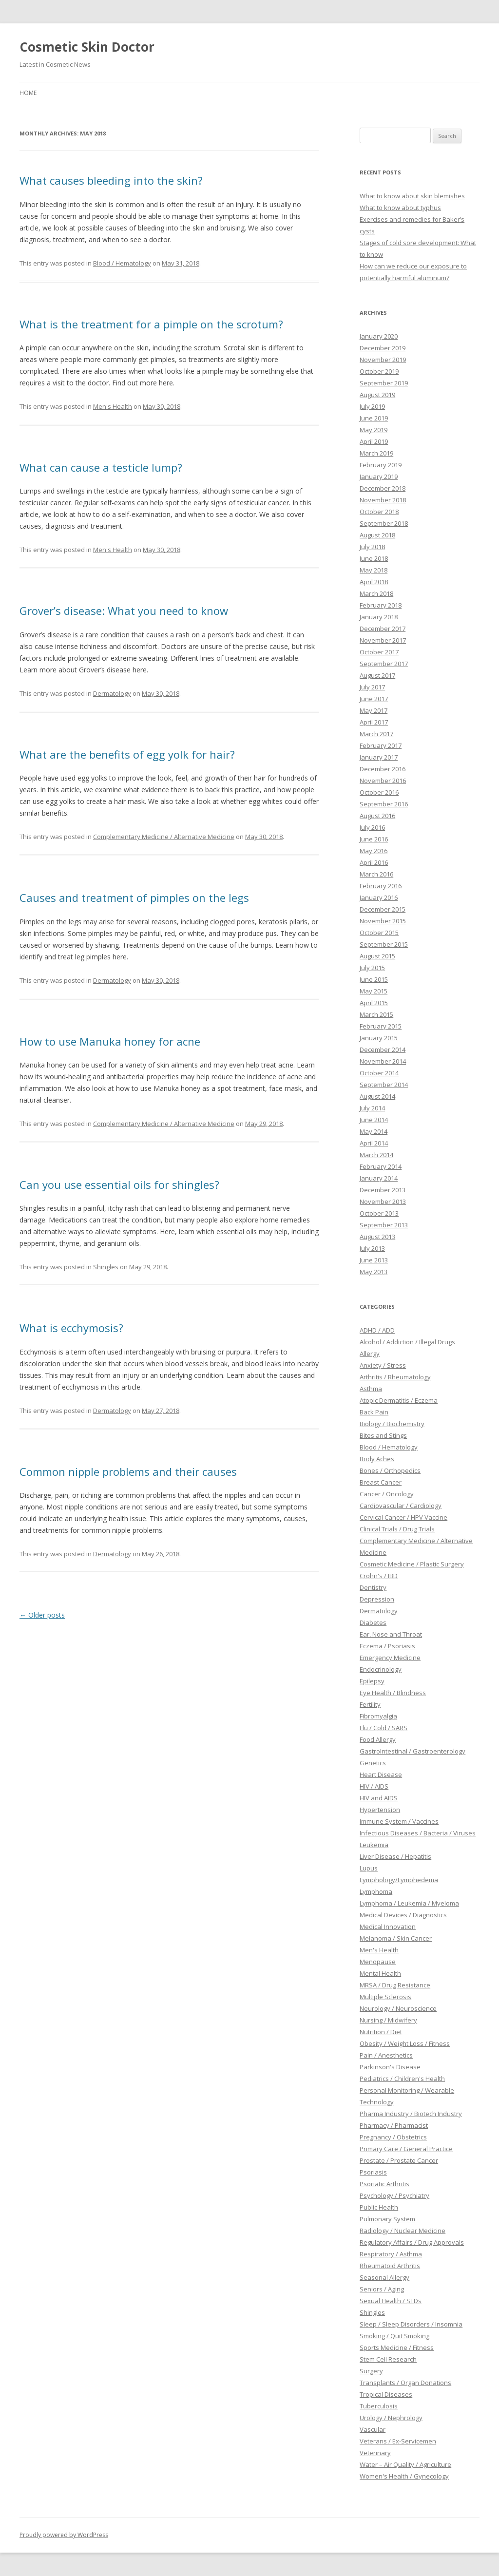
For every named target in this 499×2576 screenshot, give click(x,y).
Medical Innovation (388, 1926)
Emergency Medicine (390, 1657)
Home (28, 93)
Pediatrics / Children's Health (402, 2078)
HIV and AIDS (379, 1798)
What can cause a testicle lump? (100, 467)
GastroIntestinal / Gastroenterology (412, 1751)
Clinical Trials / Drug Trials (397, 1529)
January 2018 (379, 616)
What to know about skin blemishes (412, 195)
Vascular (372, 2429)
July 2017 (372, 687)
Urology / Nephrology (391, 2417)
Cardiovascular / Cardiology (400, 1505)
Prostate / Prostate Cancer (399, 2160)
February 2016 (381, 885)
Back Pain (374, 1412)
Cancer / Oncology (387, 1493)
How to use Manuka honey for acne (109, 1041)
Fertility (370, 1704)
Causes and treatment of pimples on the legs (134, 897)
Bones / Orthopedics (390, 1470)
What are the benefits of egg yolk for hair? (127, 754)
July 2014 (372, 1108)
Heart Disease (381, 1774)
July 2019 (372, 406)
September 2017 (384, 663)
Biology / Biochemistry (392, 1423)
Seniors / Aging (382, 2289)
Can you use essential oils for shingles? (119, 1184)
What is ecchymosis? (71, 1327)
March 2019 (376, 453)
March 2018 (376, 593)
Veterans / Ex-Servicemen (398, 2441)
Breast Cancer (381, 1482)
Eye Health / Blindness (393, 1692)
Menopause (378, 1961)
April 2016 (374, 862)
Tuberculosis (379, 2406)
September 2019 (384, 383)
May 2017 (373, 710)
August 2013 (377, 1236)
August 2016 (377, 815)
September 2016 (384, 804)
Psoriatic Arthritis (384, 2183)
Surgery (371, 2370)
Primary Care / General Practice (406, 2148)
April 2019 (374, 441)
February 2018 (381, 605)
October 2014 (379, 1073)
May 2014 (373, 1131)
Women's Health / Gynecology (404, 2476)
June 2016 (374, 839)
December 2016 (382, 768)
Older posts (42, 1615)
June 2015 (374, 979)
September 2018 (384, 523)
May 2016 (373, 850)
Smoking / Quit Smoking (394, 2335)
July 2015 (372, 967)
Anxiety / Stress (383, 1365)
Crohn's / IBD (379, 1575)
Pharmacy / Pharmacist (394, 2125)
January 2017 (379, 757)
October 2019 (379, 371)
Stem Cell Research (388, 2359)
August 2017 (377, 675)
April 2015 (374, 1002)
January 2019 (379, 476)
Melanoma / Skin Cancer (396, 1938)
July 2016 (372, 827)
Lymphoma (376, 1891)
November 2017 (383, 640)
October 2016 (379, 792)
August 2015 (377, 956)
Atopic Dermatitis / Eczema (399, 1400)
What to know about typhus (400, 207)
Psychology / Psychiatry (394, 2195)
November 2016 (383, 780)
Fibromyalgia (378, 1716)
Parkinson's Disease (390, 2066)
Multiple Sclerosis (385, 1996)
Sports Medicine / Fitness (397, 2347)
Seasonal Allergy (384, 2277)
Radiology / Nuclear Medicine (402, 2230)
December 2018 (382, 488)
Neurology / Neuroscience (398, 2008)
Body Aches (377, 1458)
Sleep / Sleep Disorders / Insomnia (411, 2324)
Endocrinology (381, 1669)
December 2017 (382, 628)
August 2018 (377, 535)
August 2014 (377, 1096)
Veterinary (375, 2452)
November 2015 (383, 920)
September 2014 (384, 1084)
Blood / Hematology (122, 263)
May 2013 (373, 1271)
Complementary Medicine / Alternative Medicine (163, 836)
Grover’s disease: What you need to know (123, 610)
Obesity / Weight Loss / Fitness (405, 2043)
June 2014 (374, 1119)
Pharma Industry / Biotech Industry (411, 2113)
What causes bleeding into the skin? (111, 180)
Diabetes (373, 1622)
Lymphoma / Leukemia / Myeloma (409, 1903)
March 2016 (376, 874)
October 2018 (379, 511)
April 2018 (374, 581)
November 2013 (383, 1201)
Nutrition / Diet (381, 2031)
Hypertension (380, 1809)
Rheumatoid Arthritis (390, 2265)
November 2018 (383, 500)
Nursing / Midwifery (388, 2020)
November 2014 (383, 1061)
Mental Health (380, 1973)
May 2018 (373, 570)
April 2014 (374, 1143)
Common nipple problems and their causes (128, 1471)
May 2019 (373, 429)
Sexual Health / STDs (391, 2300)
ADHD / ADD (377, 1330)
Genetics (373, 1762)
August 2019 (377, 394)
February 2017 (381, 745)
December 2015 (382, 909)
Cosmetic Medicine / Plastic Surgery (412, 1564)
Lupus (369, 1868)
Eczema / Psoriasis (387, 1645)
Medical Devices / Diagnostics (403, 1914)
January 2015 (379, 1037)
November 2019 (383, 359)
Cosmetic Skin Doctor (86, 47)
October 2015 (379, 932)
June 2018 (374, 558)
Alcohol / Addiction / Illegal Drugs (407, 1341)
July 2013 (372, 1248)
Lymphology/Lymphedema (399, 1879)
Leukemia (374, 1844)
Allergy (370, 1353)
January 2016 (379, 897)
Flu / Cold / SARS (383, 1727)
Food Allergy (378, 1739)
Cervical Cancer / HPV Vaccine (403, 1517)
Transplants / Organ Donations (405, 2382)
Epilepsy (372, 1681)
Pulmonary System (387, 2218)
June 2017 (374, 698)
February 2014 (381, 1166)
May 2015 (373, 991)
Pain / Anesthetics (386, 2055)
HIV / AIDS (374, 1786)
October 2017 (379, 652)
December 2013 (382, 1189)
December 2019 (382, 347)
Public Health (379, 2207)
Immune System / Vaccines (399, 1821)
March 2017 (376, 733)
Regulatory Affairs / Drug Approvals (412, 2242)
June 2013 (374, 1260)
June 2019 (374, 418)
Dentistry (373, 1587)
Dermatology (112, 693)
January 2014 (379, 1178)
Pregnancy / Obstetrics (393, 2137)
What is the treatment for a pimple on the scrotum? (151, 324)
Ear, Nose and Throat (391, 1634)
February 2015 (381, 1026)
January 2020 (379, 336)
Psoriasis (373, 2172)
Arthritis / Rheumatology (395, 1377)
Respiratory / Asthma (391, 2254)
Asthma (371, 1388)
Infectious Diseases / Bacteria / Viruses (418, 1833)
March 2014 (376, 1154)
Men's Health (112, 406)
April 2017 (374, 722)
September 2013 (384, 1225)
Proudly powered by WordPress (63, 2535)
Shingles (105, 1266)
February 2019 (381, 464)
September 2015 (384, 944)
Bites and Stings (383, 1435)
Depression (377, 1599)
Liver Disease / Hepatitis (395, 1856)
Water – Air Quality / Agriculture (405, 2464)
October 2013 (379, 1213)
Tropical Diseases (386, 2394)
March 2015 (376, 1014)
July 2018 (372, 546)
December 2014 (382, 1049)
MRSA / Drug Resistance (395, 1985)
